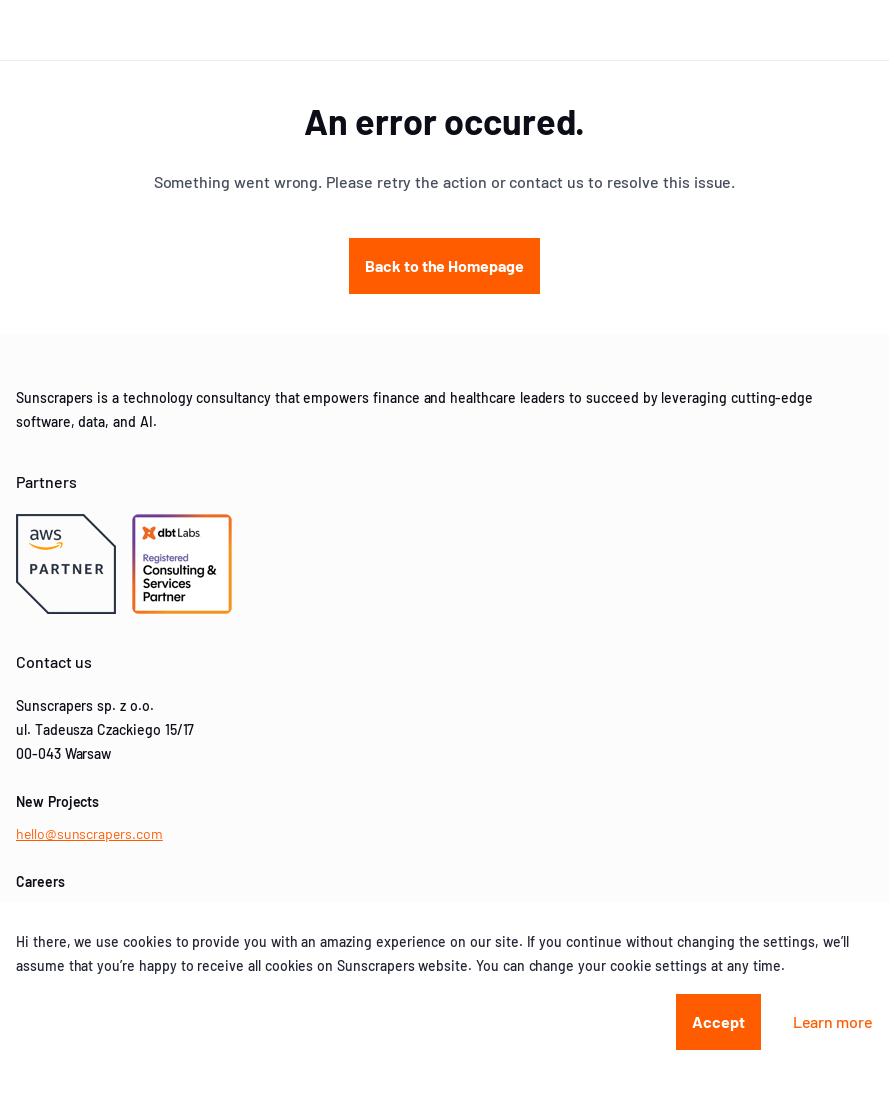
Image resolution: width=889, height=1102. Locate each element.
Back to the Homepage (444, 265)
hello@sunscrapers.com (89, 833)
